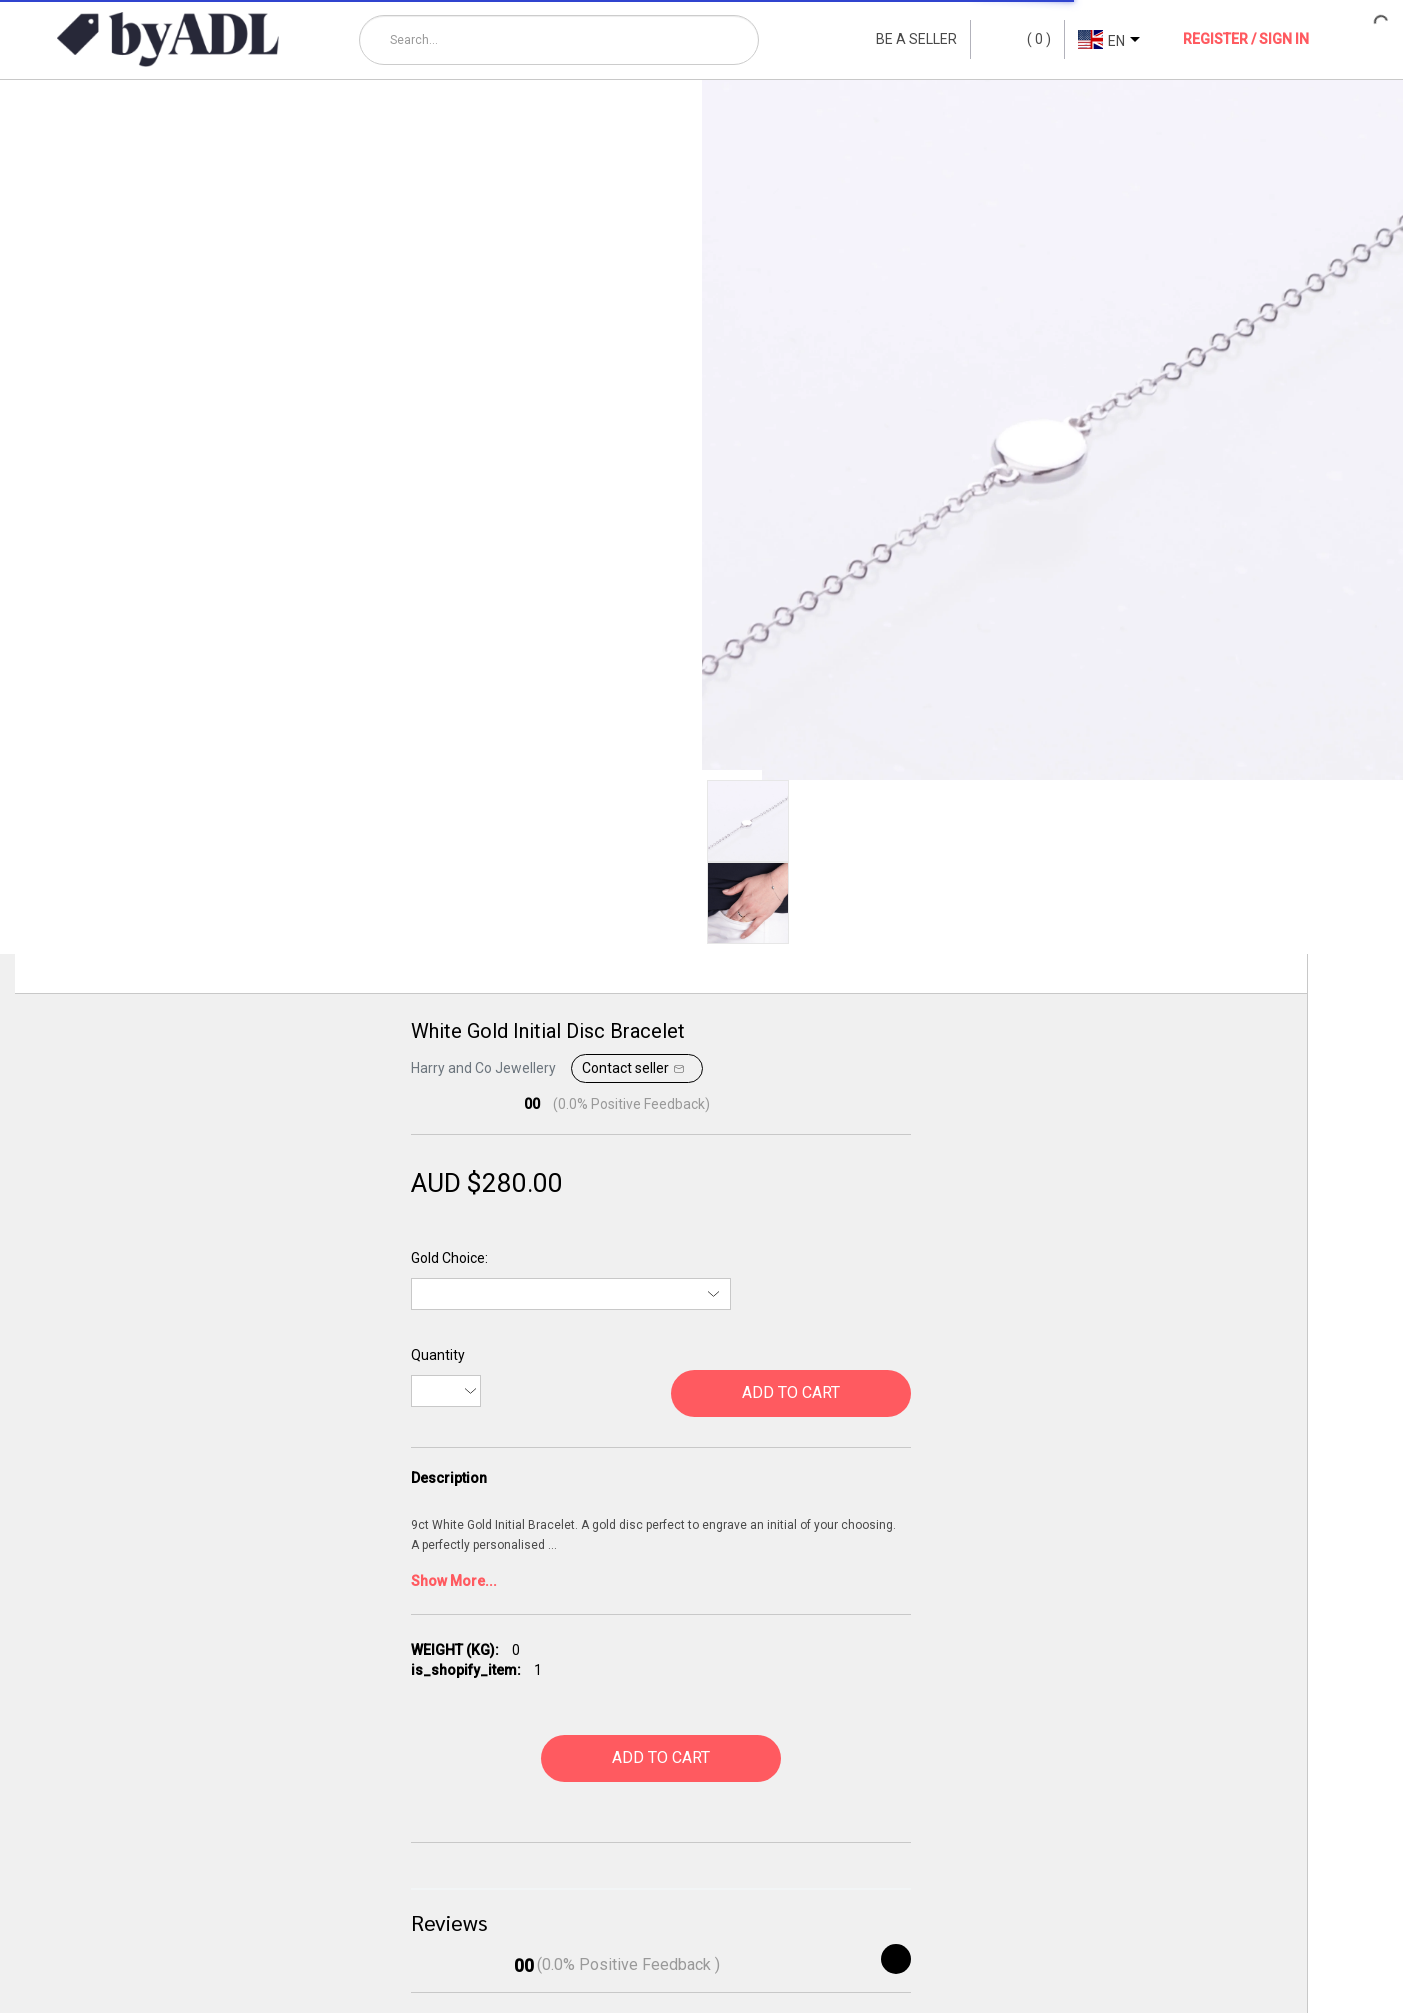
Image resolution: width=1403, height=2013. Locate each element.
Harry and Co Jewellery (483, 1068)
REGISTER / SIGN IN (1246, 39)
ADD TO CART (791, 1392)
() (1017, 40)
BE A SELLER (916, 39)
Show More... (454, 1581)
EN (1116, 41)
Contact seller (635, 1069)
